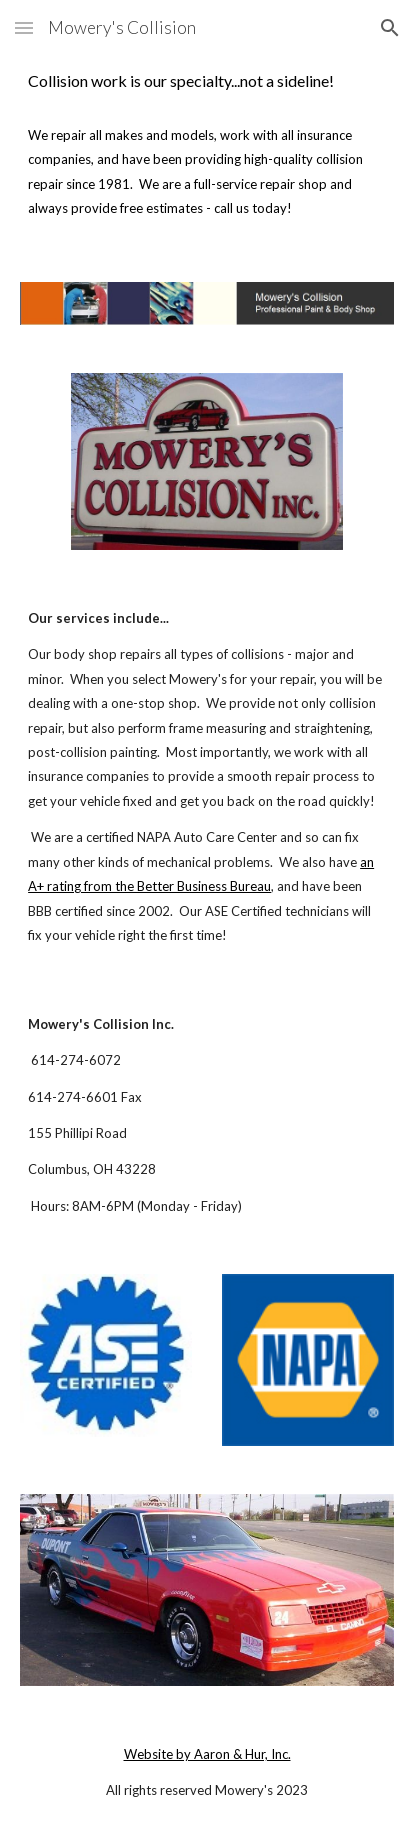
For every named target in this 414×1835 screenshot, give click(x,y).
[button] (24, 27)
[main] (207, 81)
